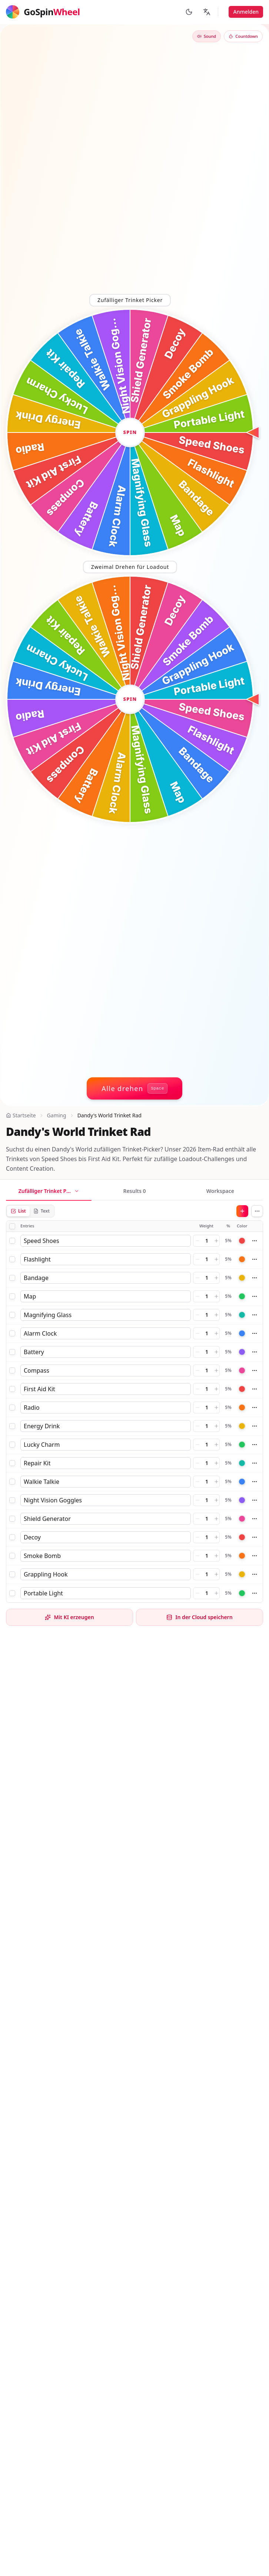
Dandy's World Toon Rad (61, 2072)
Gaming (56, 1115)
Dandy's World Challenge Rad (68, 2082)
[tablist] (134, 1192)
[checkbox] (12, 1226)
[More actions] (257, 1211)
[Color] (242, 1241)
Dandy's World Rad (53, 2093)
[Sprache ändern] (206, 12)
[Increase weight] (216, 1240)
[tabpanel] (134, 1404)
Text (41, 1211)
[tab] (49, 1192)
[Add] (242, 1211)
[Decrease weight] (197, 1240)
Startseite (21, 1115)
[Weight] (206, 1240)
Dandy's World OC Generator (67, 2122)
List (18, 1211)
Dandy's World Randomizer (65, 2103)
